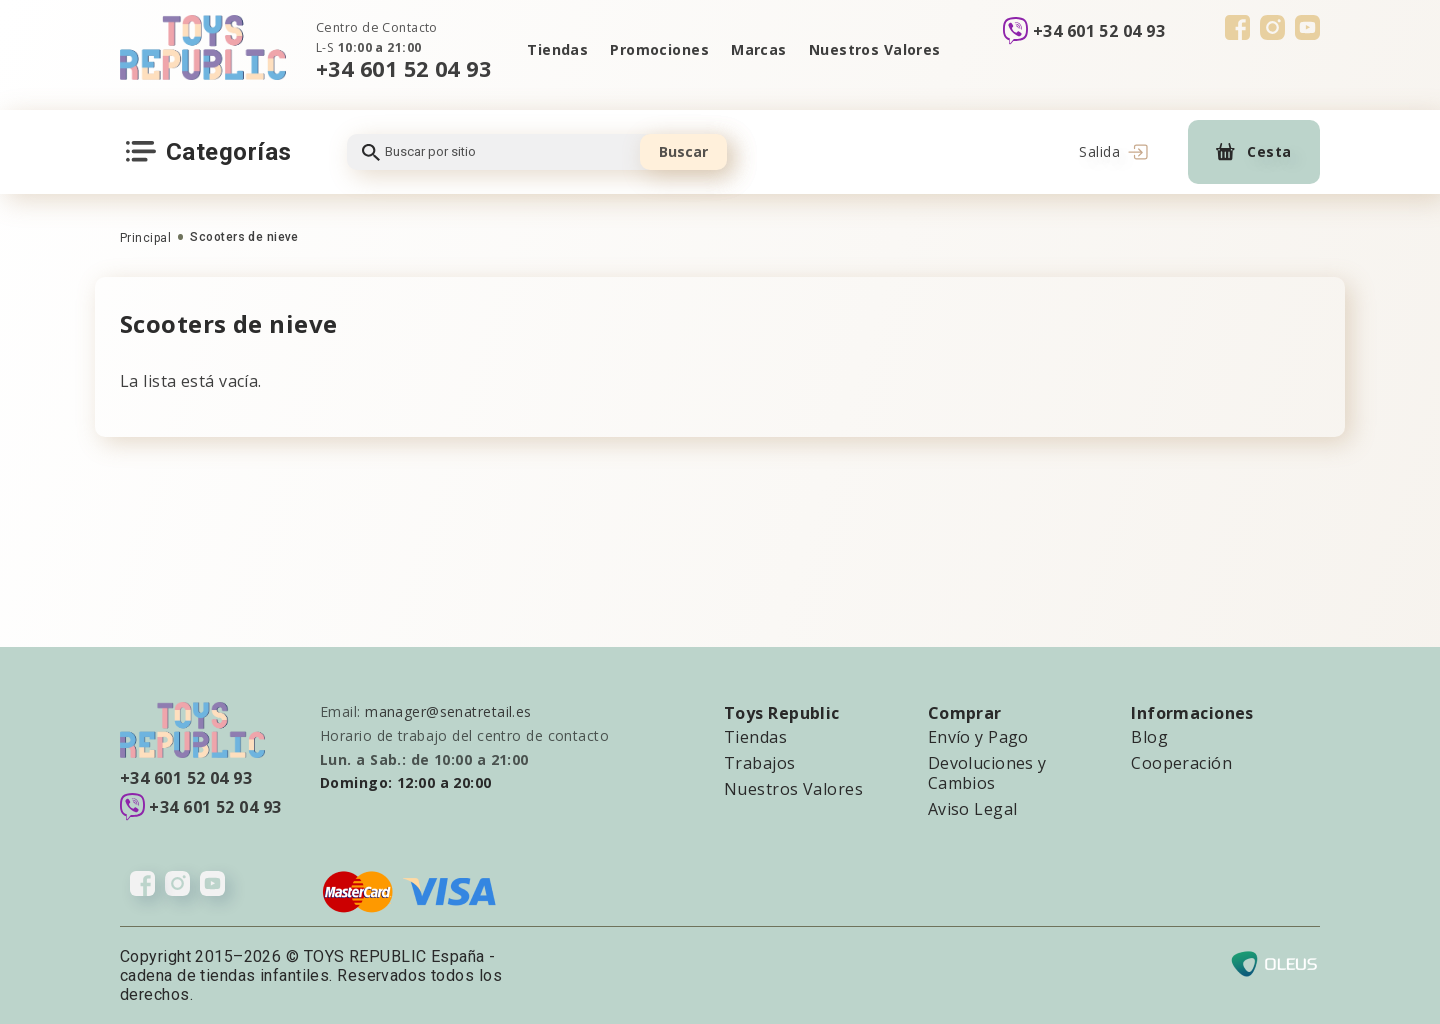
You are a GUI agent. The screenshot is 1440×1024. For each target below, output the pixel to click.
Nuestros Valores (875, 49)
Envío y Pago (978, 737)
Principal (145, 238)
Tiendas (557, 49)
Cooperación (1181, 763)
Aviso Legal (973, 809)
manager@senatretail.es (448, 711)
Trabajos (760, 763)
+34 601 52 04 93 (403, 68)
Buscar (683, 151)
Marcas (759, 49)
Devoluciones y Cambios (987, 773)
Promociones (659, 49)
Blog (1149, 737)
